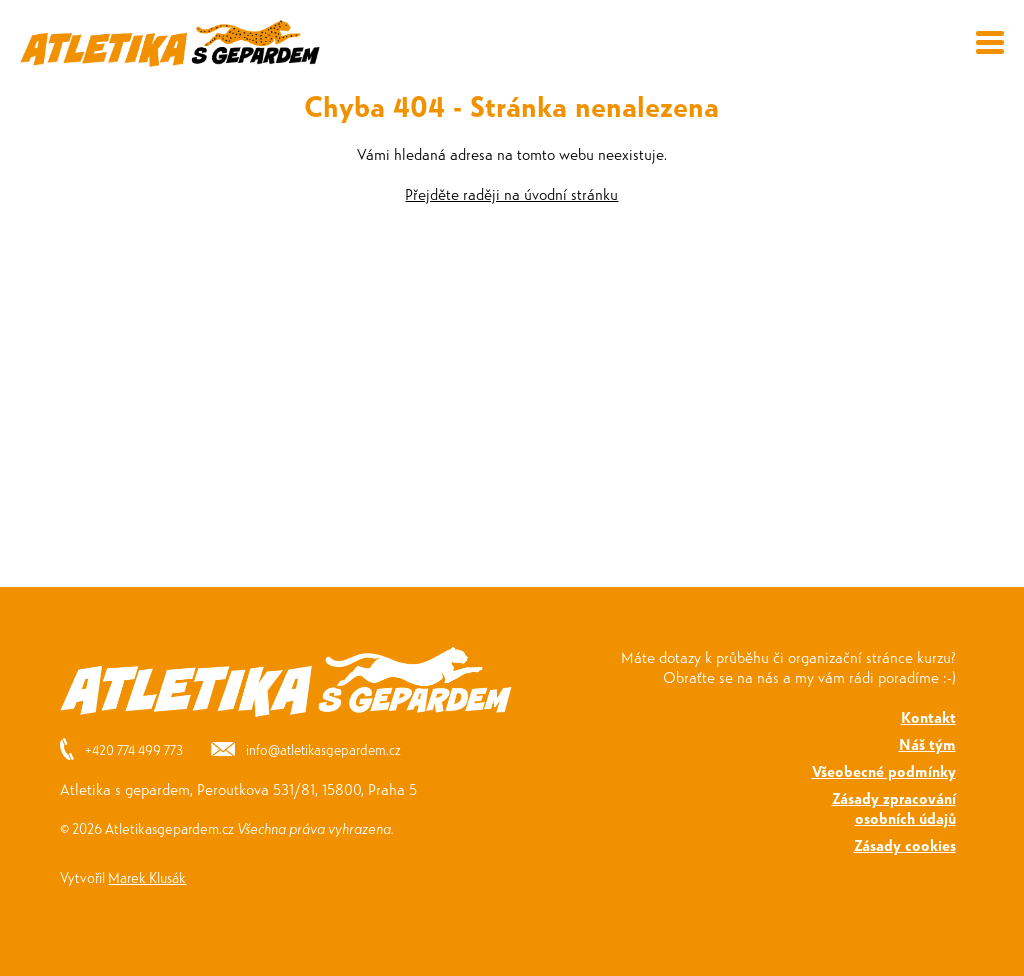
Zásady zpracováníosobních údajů (894, 807)
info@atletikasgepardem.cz (323, 749)
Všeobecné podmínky (884, 770)
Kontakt (928, 716)
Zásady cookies (905, 844)
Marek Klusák (147, 877)
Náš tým (927, 743)
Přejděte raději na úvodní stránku (511, 193)
